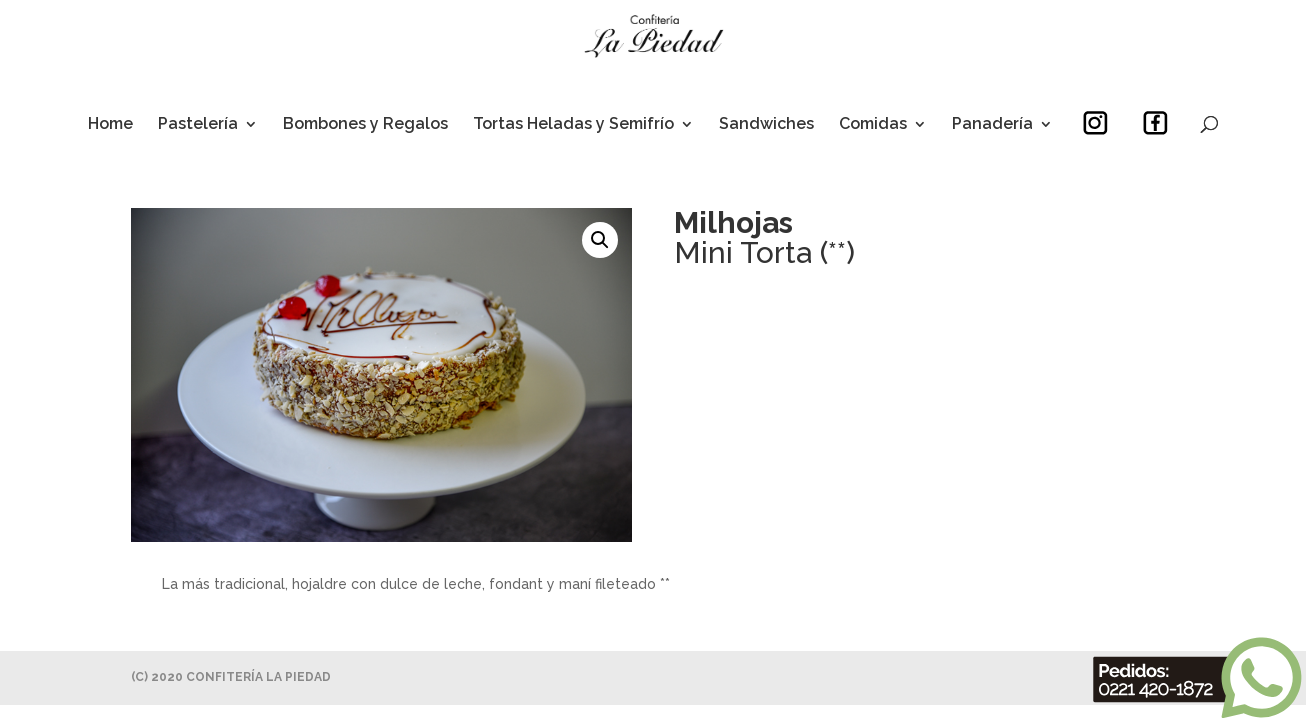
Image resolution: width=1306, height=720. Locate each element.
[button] (600, 240)
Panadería (992, 125)
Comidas (873, 125)
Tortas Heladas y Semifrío (573, 125)
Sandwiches (766, 125)
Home (110, 125)
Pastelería (198, 125)
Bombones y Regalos (365, 125)
